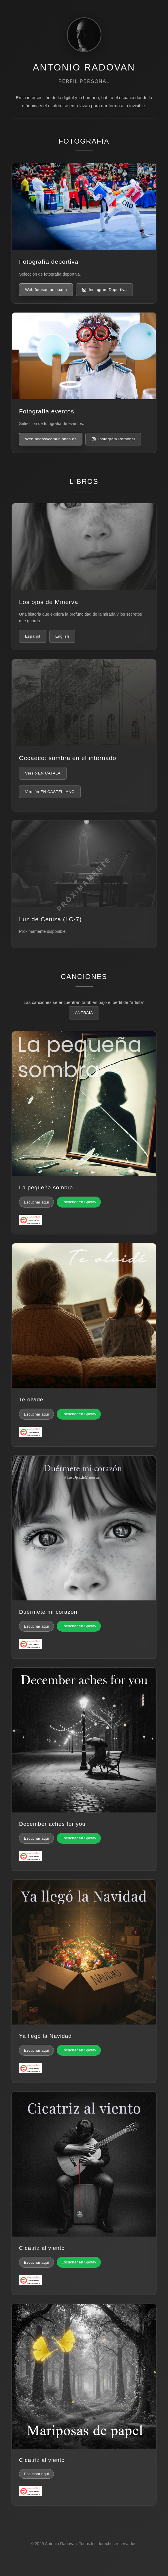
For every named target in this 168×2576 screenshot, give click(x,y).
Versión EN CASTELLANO (50, 792)
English (62, 636)
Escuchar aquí (36, 1202)
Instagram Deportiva (104, 289)
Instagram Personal (113, 439)
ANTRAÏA (84, 1013)
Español (32, 636)
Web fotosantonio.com (46, 289)
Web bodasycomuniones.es (50, 439)
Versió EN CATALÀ (43, 773)
